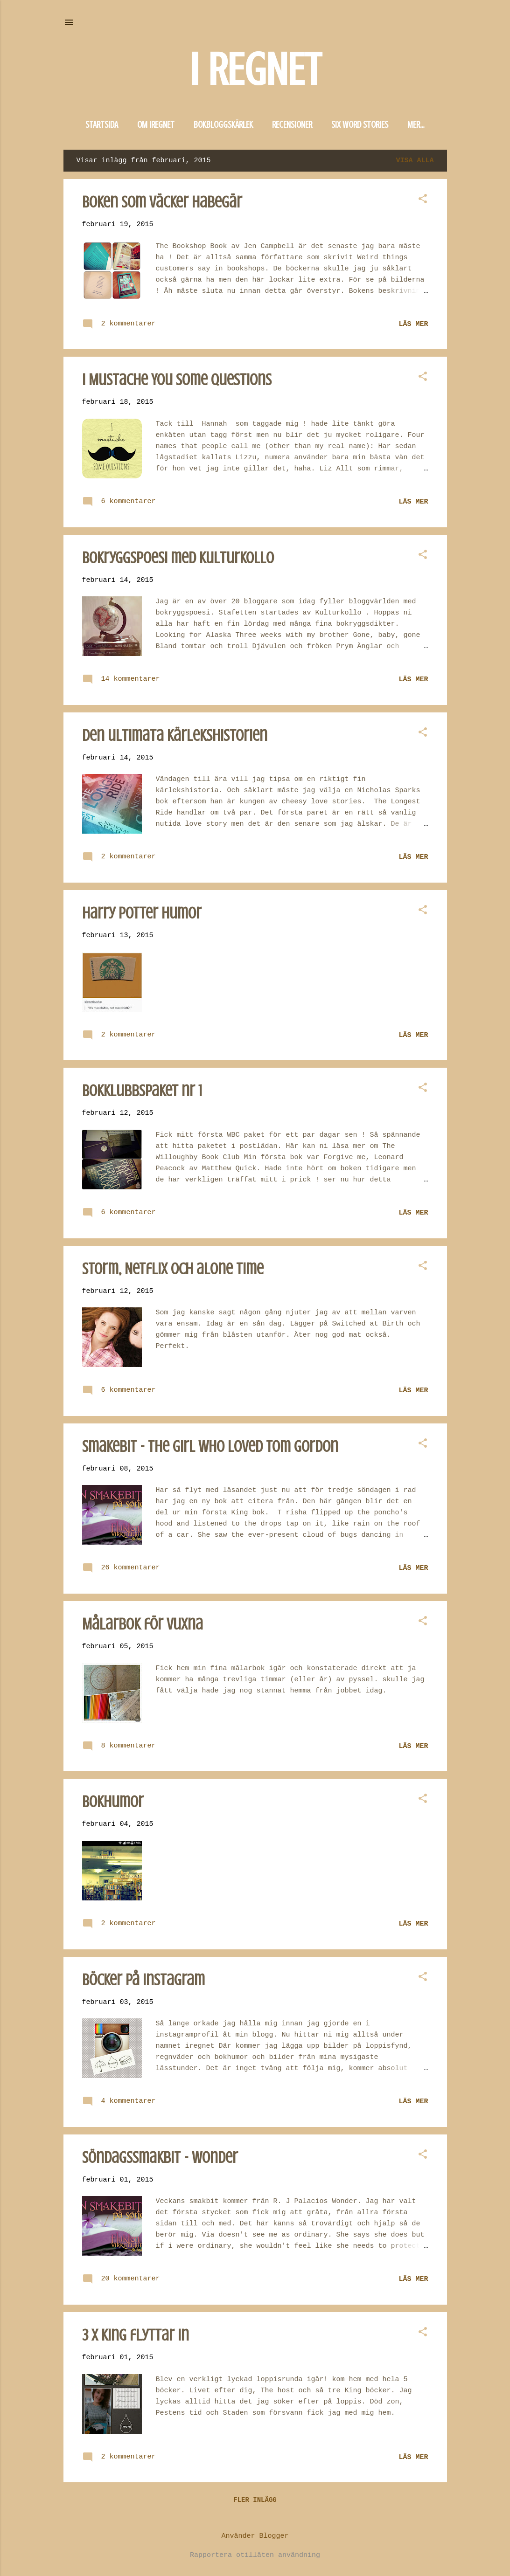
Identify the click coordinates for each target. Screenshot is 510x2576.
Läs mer (413, 326)
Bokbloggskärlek (223, 124)
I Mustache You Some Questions (177, 382)
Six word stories (359, 124)
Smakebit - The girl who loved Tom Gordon (210, 1448)
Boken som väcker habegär (162, 204)
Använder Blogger (254, 2536)
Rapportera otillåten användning (255, 2555)
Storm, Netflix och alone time (173, 1271)
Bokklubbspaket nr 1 (142, 1093)
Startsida (101, 124)
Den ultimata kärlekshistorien (174, 737)
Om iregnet (156, 124)
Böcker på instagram (143, 1982)
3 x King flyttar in (135, 2337)
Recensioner (292, 124)
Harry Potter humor (142, 915)
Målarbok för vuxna (142, 1626)
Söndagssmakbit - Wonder (160, 2159)
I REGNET (255, 69)
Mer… (416, 124)
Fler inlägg (254, 2502)
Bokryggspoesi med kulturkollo (178, 560)
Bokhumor (113, 1804)
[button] (422, 201)
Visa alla (414, 162)
